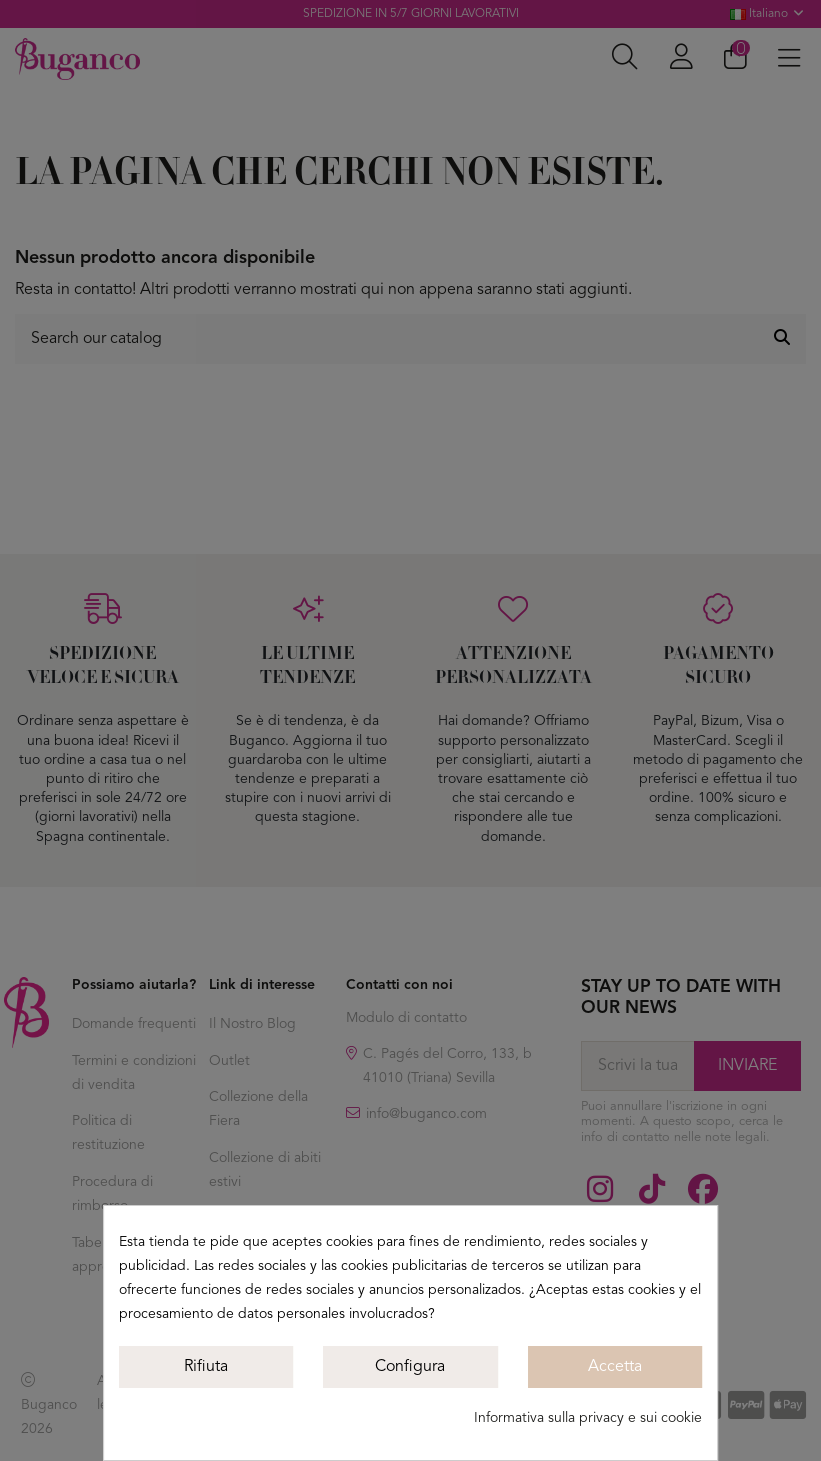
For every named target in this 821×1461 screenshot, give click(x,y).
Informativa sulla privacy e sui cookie (588, 1418)
